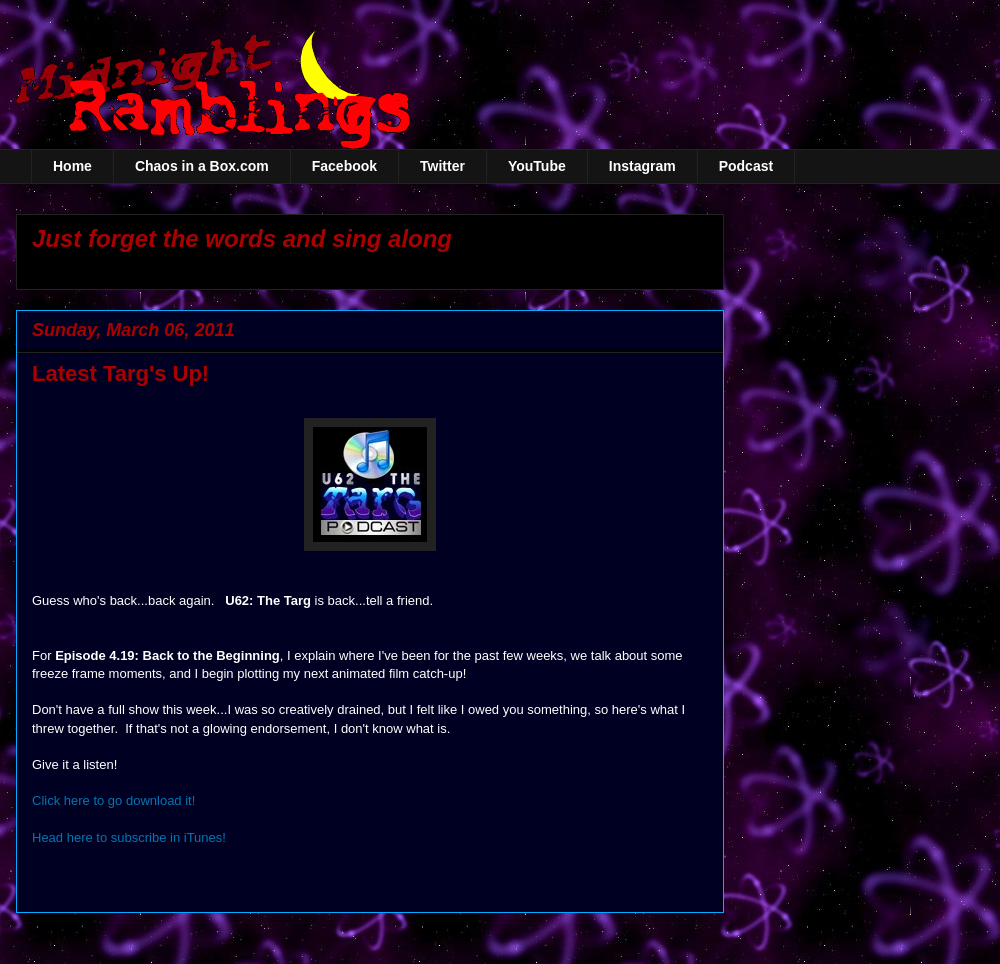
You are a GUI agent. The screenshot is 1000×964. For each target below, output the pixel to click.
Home (72, 166)
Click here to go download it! (113, 800)
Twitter (442, 166)
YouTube (537, 166)
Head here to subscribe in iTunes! (129, 837)
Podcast (746, 166)
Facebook (344, 166)
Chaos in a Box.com (202, 166)
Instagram (642, 166)
